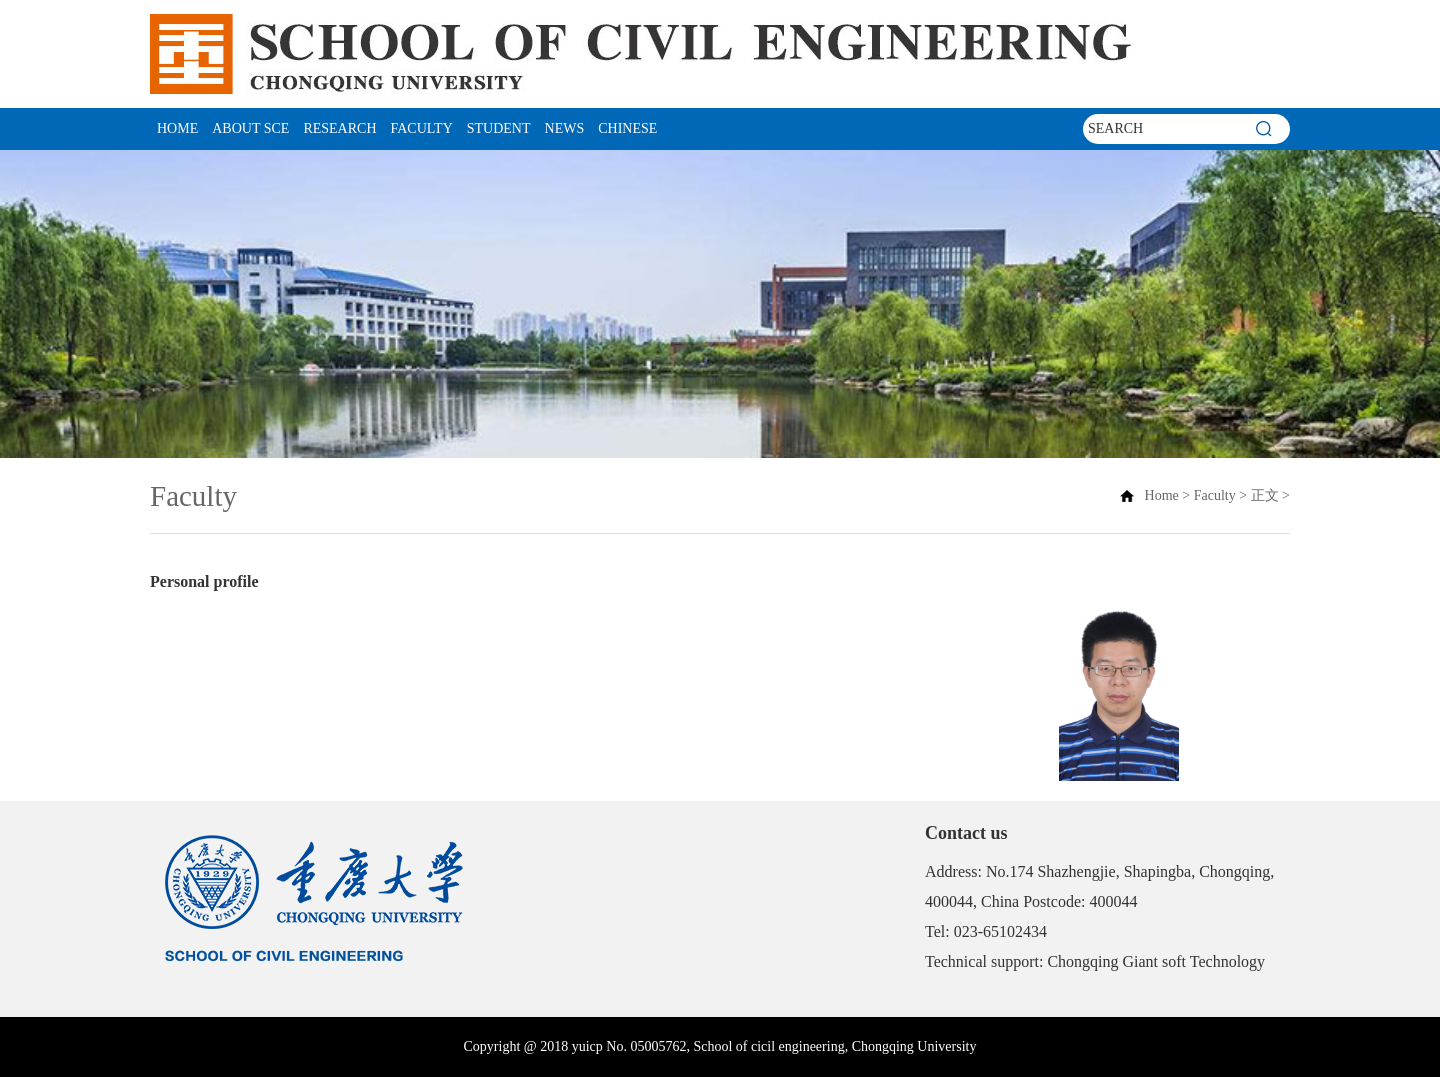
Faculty (422, 128)
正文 (1265, 495)
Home (177, 128)
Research (339, 128)
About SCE (250, 128)
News (565, 128)
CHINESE (627, 128)
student (499, 128)
